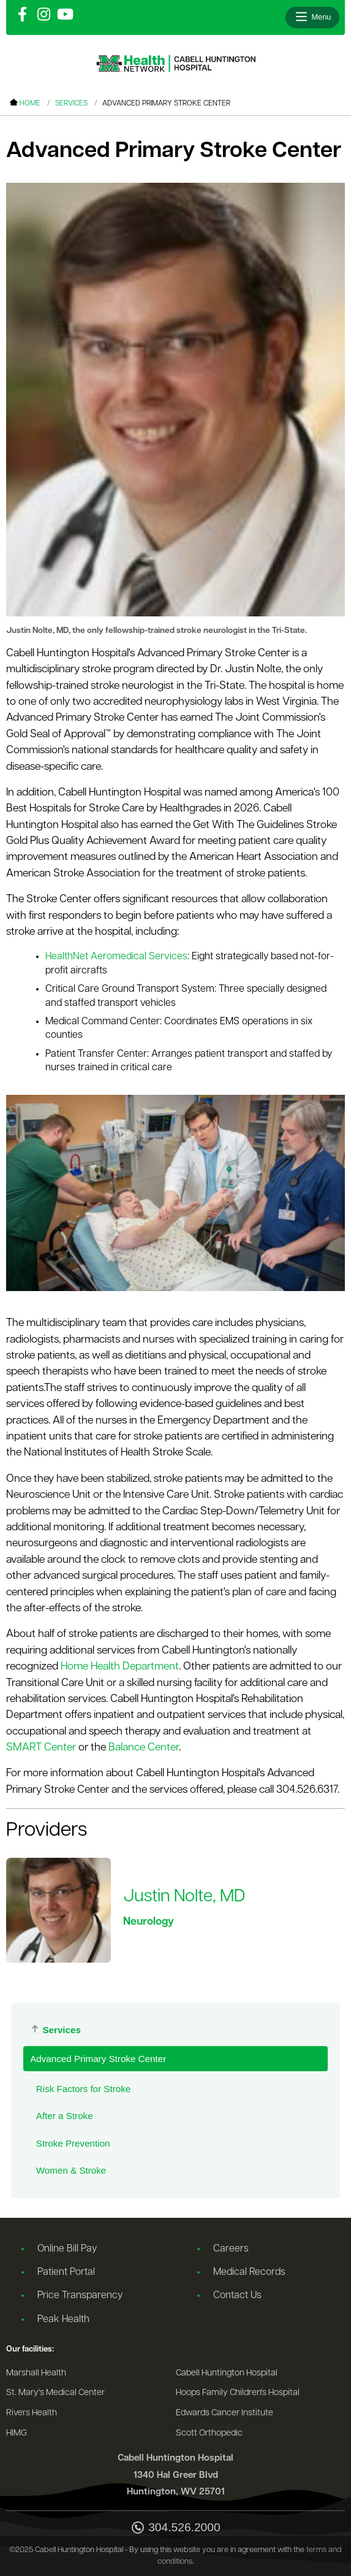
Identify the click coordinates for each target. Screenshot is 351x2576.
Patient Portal (66, 2272)
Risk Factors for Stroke (83, 2088)
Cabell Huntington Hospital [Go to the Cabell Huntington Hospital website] (226, 2373)
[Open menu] (312, 17)
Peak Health (63, 2320)
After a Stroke (64, 2115)
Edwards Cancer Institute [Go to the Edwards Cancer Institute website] (224, 2413)
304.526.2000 (175, 2528)
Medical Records (249, 2272)
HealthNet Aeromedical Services (116, 957)
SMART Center (41, 1747)
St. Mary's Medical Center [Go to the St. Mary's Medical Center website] (55, 2393)
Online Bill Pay (67, 2249)
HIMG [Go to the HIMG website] (16, 2433)
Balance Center (143, 1747)
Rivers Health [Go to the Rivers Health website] (31, 2413)
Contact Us (237, 2296)
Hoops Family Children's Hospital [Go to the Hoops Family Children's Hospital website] (238, 2393)
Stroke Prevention (73, 2143)
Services (71, 103)
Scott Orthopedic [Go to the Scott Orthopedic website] (209, 2433)
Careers (231, 2249)
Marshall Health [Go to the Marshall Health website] (36, 2373)
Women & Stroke (71, 2170)
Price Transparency (80, 2296)
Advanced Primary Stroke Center (98, 2058)
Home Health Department (120, 1667)
